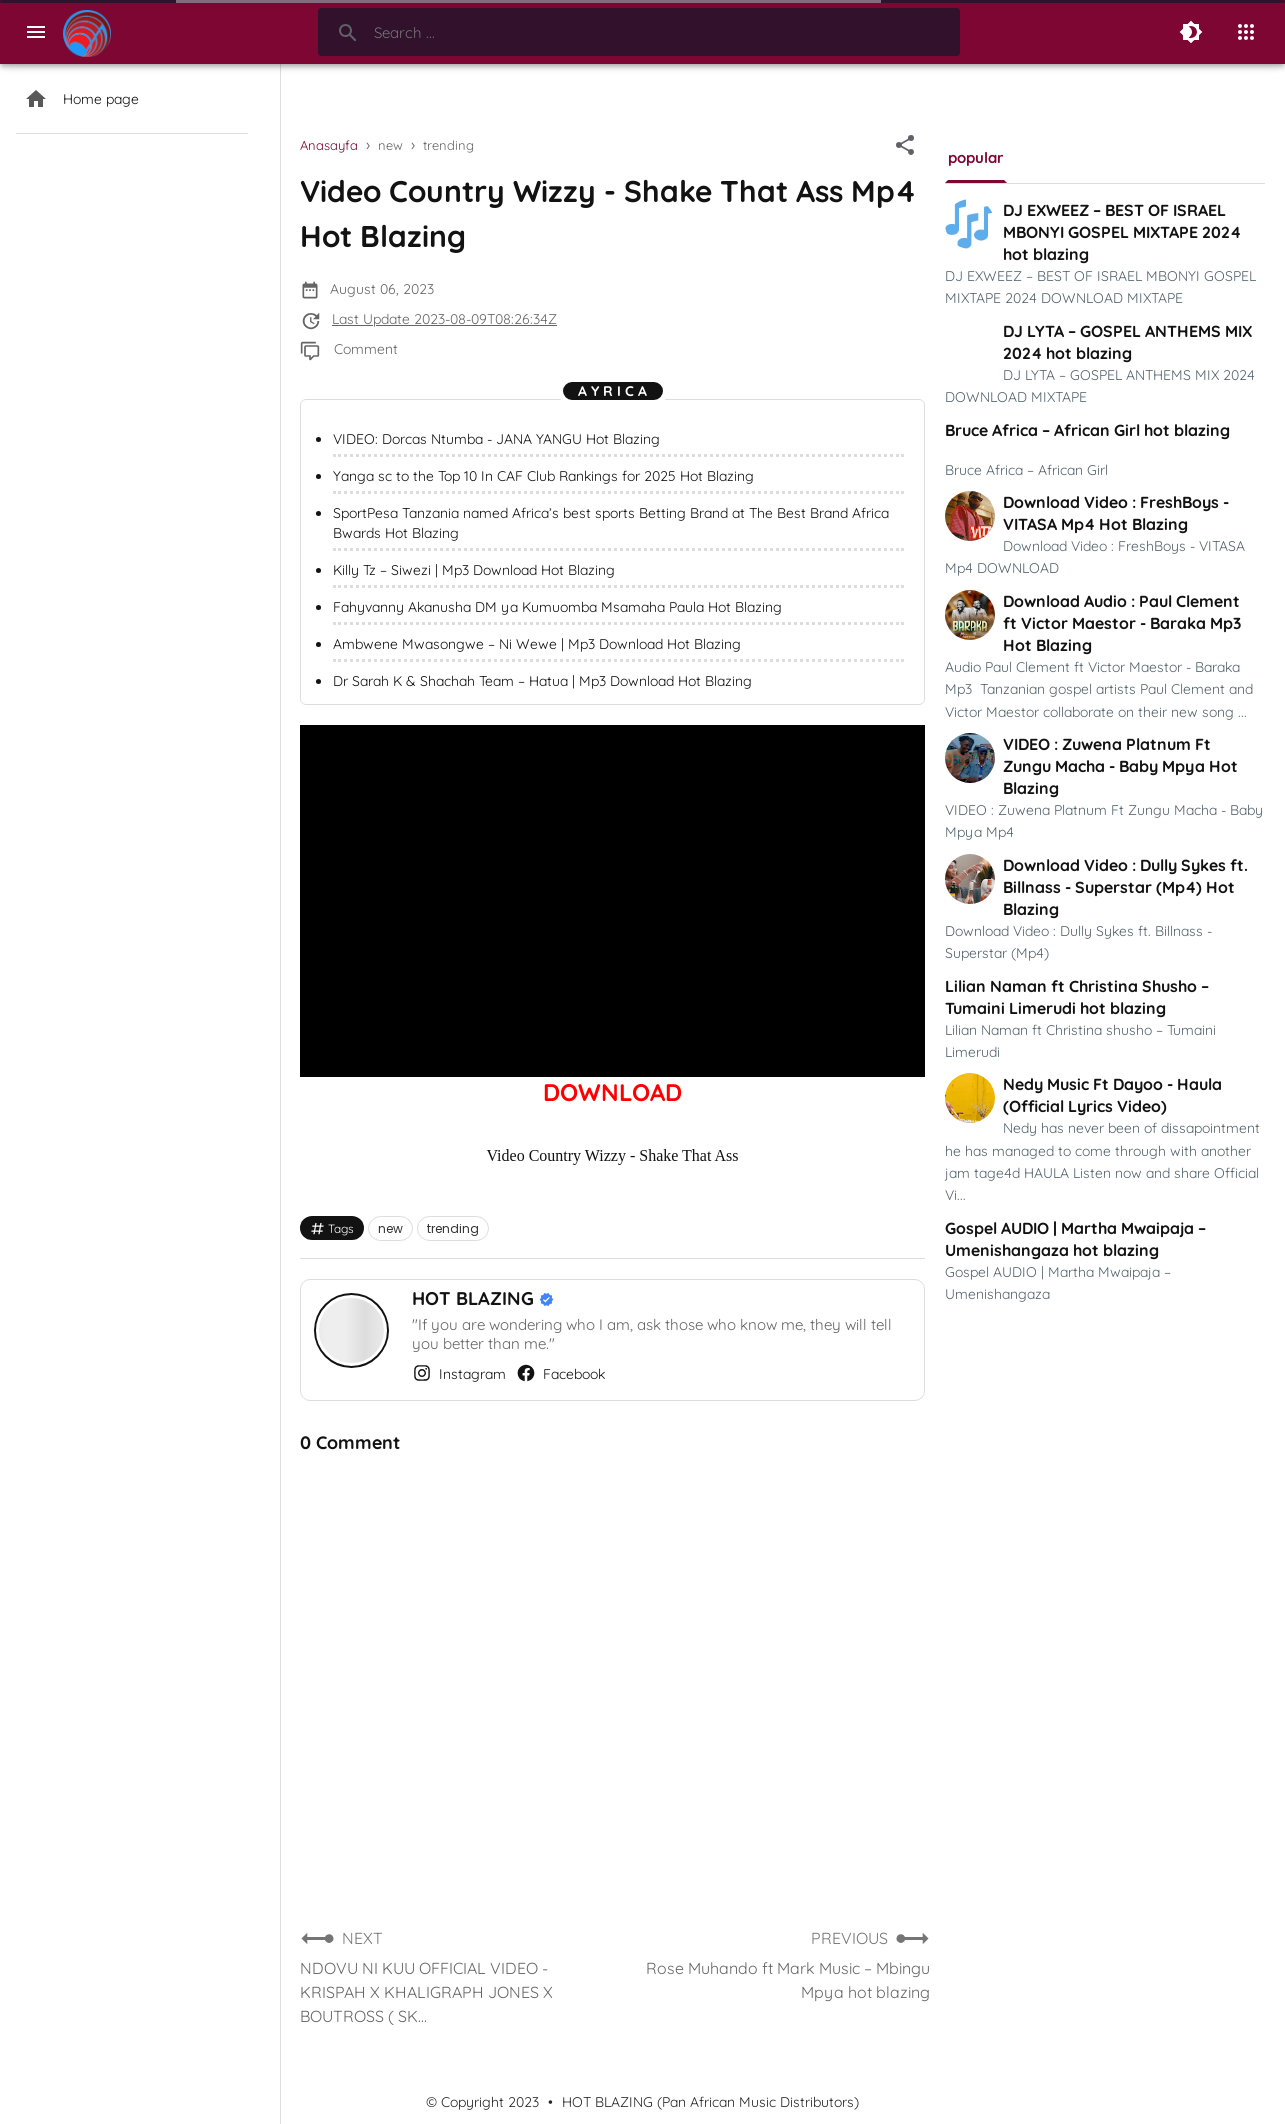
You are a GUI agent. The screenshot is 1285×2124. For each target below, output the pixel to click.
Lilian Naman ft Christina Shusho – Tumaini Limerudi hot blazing (1077, 997)
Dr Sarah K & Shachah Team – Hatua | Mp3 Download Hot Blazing (542, 681)
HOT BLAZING (475, 1298)
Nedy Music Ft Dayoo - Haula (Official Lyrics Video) (1112, 1095)
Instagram (459, 1373)
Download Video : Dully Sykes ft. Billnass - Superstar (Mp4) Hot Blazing (1125, 887)
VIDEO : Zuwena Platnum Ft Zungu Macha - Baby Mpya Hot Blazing (1120, 766)
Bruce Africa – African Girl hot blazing (1087, 430)
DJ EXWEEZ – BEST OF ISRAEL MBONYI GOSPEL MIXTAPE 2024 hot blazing (1122, 232)
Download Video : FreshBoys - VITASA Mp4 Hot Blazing (1116, 513)
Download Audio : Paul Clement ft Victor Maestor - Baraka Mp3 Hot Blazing (1122, 623)
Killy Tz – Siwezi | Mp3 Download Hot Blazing (474, 570)
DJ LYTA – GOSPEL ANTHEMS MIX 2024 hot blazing (1127, 342)
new (390, 1228)
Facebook (560, 1373)
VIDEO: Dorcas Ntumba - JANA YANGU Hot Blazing (496, 439)
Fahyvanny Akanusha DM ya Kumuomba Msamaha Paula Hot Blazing (557, 607)
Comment (366, 349)
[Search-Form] (639, 32)
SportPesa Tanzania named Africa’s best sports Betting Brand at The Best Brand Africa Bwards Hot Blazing (611, 523)
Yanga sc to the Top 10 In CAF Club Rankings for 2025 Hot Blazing (543, 476)
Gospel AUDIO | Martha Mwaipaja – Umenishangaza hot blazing (1075, 1239)
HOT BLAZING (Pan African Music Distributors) (710, 2102)
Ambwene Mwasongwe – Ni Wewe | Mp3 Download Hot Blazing (537, 644)
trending (453, 1228)
